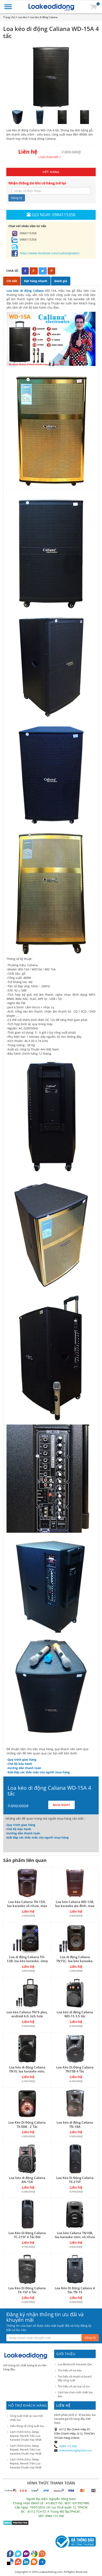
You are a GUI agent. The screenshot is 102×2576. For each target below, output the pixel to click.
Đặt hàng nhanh (35, 281)
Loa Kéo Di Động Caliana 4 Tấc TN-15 (75, 2290)
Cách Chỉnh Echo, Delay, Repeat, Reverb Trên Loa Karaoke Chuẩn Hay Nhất (26, 2435)
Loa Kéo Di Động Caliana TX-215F (75, 2180)
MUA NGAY (61, 1805)
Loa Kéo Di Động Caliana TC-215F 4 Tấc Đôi (27, 2235)
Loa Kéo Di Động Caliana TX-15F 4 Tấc (27, 2290)
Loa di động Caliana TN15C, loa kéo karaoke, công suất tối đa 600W (74, 1961)
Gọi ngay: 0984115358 (51, 214)
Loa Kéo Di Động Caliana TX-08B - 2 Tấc (27, 2124)
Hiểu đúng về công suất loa (27, 2426)
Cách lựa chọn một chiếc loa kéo (75, 2394)
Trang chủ (9, 17)
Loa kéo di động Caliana (44, 17)
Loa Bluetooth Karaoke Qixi (75, 2364)
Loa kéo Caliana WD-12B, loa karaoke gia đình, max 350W (74, 1906)
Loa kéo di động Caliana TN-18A (75, 2124)
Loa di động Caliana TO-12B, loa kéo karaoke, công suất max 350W (27, 1961)
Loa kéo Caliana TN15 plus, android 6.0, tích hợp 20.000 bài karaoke (27, 2016)
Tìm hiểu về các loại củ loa (74, 2386)
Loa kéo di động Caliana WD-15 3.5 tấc (75, 2014)
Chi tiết (12, 281)
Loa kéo (22, 17)
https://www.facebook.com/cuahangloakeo (45, 253)
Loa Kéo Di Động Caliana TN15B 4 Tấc (75, 2069)
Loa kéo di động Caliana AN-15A (27, 2180)
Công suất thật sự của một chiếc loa (26, 2418)
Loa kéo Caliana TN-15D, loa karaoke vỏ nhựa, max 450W (27, 1906)
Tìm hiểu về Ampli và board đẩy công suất (75, 2378)
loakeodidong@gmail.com (75, 2450)
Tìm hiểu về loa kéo (70, 2370)
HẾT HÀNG (51, 172)
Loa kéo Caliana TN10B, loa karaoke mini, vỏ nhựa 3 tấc (75, 2237)
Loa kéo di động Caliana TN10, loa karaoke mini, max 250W (27, 2071)
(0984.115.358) (68, 2446)
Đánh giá (60, 281)
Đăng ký (16, 198)
